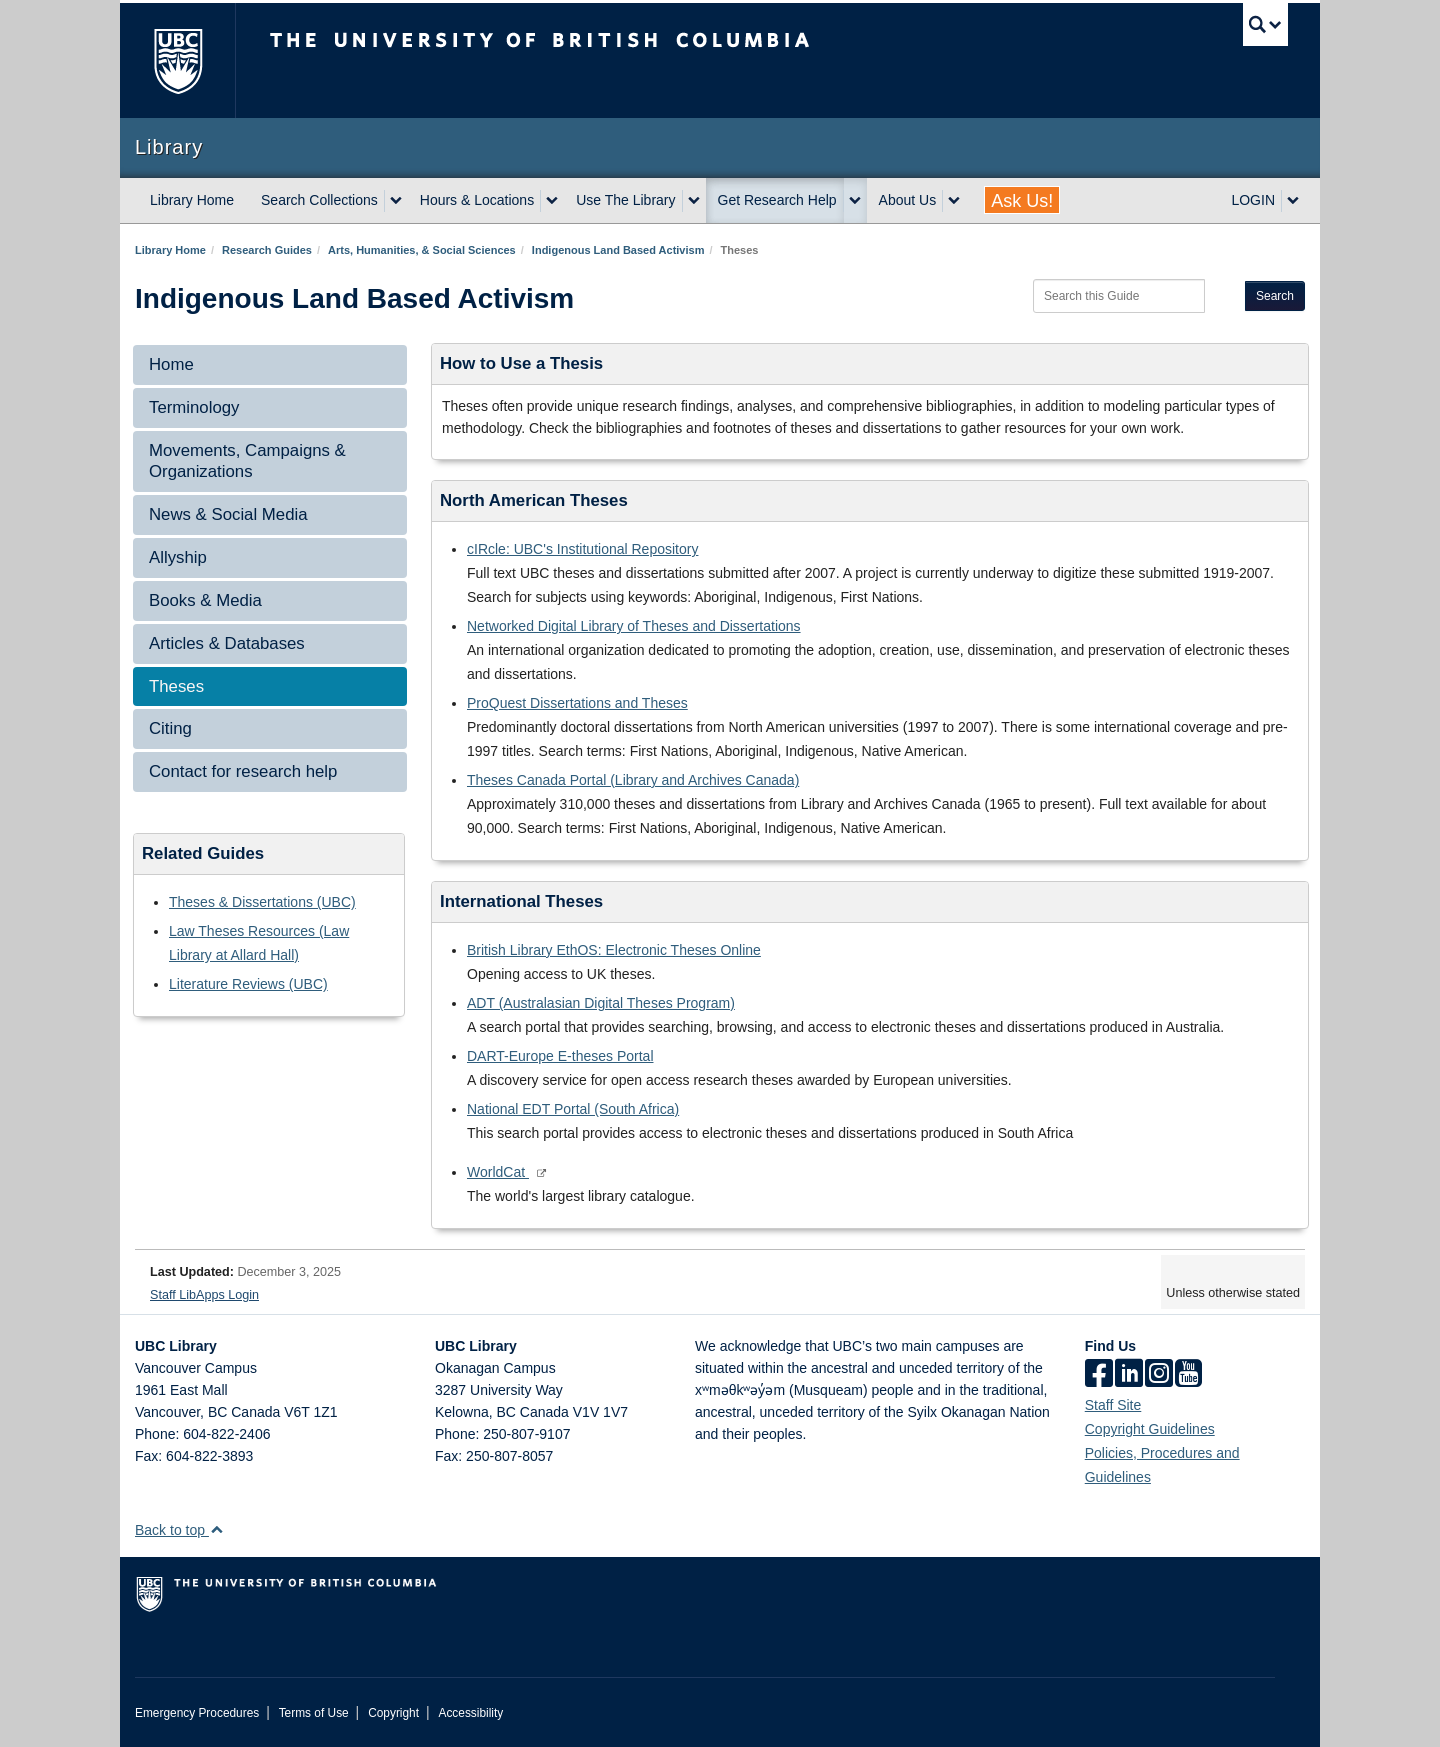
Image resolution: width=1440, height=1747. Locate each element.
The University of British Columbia (177, 60)
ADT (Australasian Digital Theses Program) (601, 1003)
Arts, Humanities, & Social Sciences (422, 250)
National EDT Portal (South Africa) (573, 1109)
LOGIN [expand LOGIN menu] (1253, 200)
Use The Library (625, 200)
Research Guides (267, 250)
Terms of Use (314, 1713)
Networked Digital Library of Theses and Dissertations (634, 626)
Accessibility (470, 1713)
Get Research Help (777, 200)
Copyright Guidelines (1150, 1429)
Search (1275, 296)
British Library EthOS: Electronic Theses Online (614, 950)
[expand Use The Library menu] (694, 201)
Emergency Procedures (197, 1713)
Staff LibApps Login (204, 1295)
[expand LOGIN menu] (1293, 201)
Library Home (192, 200)
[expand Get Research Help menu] (855, 201)
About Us (908, 200)
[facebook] (1099, 1375)
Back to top (179, 1530)
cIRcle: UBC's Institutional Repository (582, 549)
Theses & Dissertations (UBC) (262, 902)
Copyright (393, 1713)
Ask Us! (1022, 201)
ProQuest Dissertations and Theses (577, 703)
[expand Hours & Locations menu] (552, 201)
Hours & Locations (477, 200)
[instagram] (1159, 1375)
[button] (216, 1529)
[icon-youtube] (1188, 1375)
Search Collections (319, 200)
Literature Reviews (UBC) (248, 984)
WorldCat (498, 1172)
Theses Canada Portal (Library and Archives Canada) (633, 780)
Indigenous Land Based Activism (618, 250)
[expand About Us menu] (954, 201)
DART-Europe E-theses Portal (560, 1056)
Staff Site (1113, 1405)
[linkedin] (1129, 1375)
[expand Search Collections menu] (396, 201)
